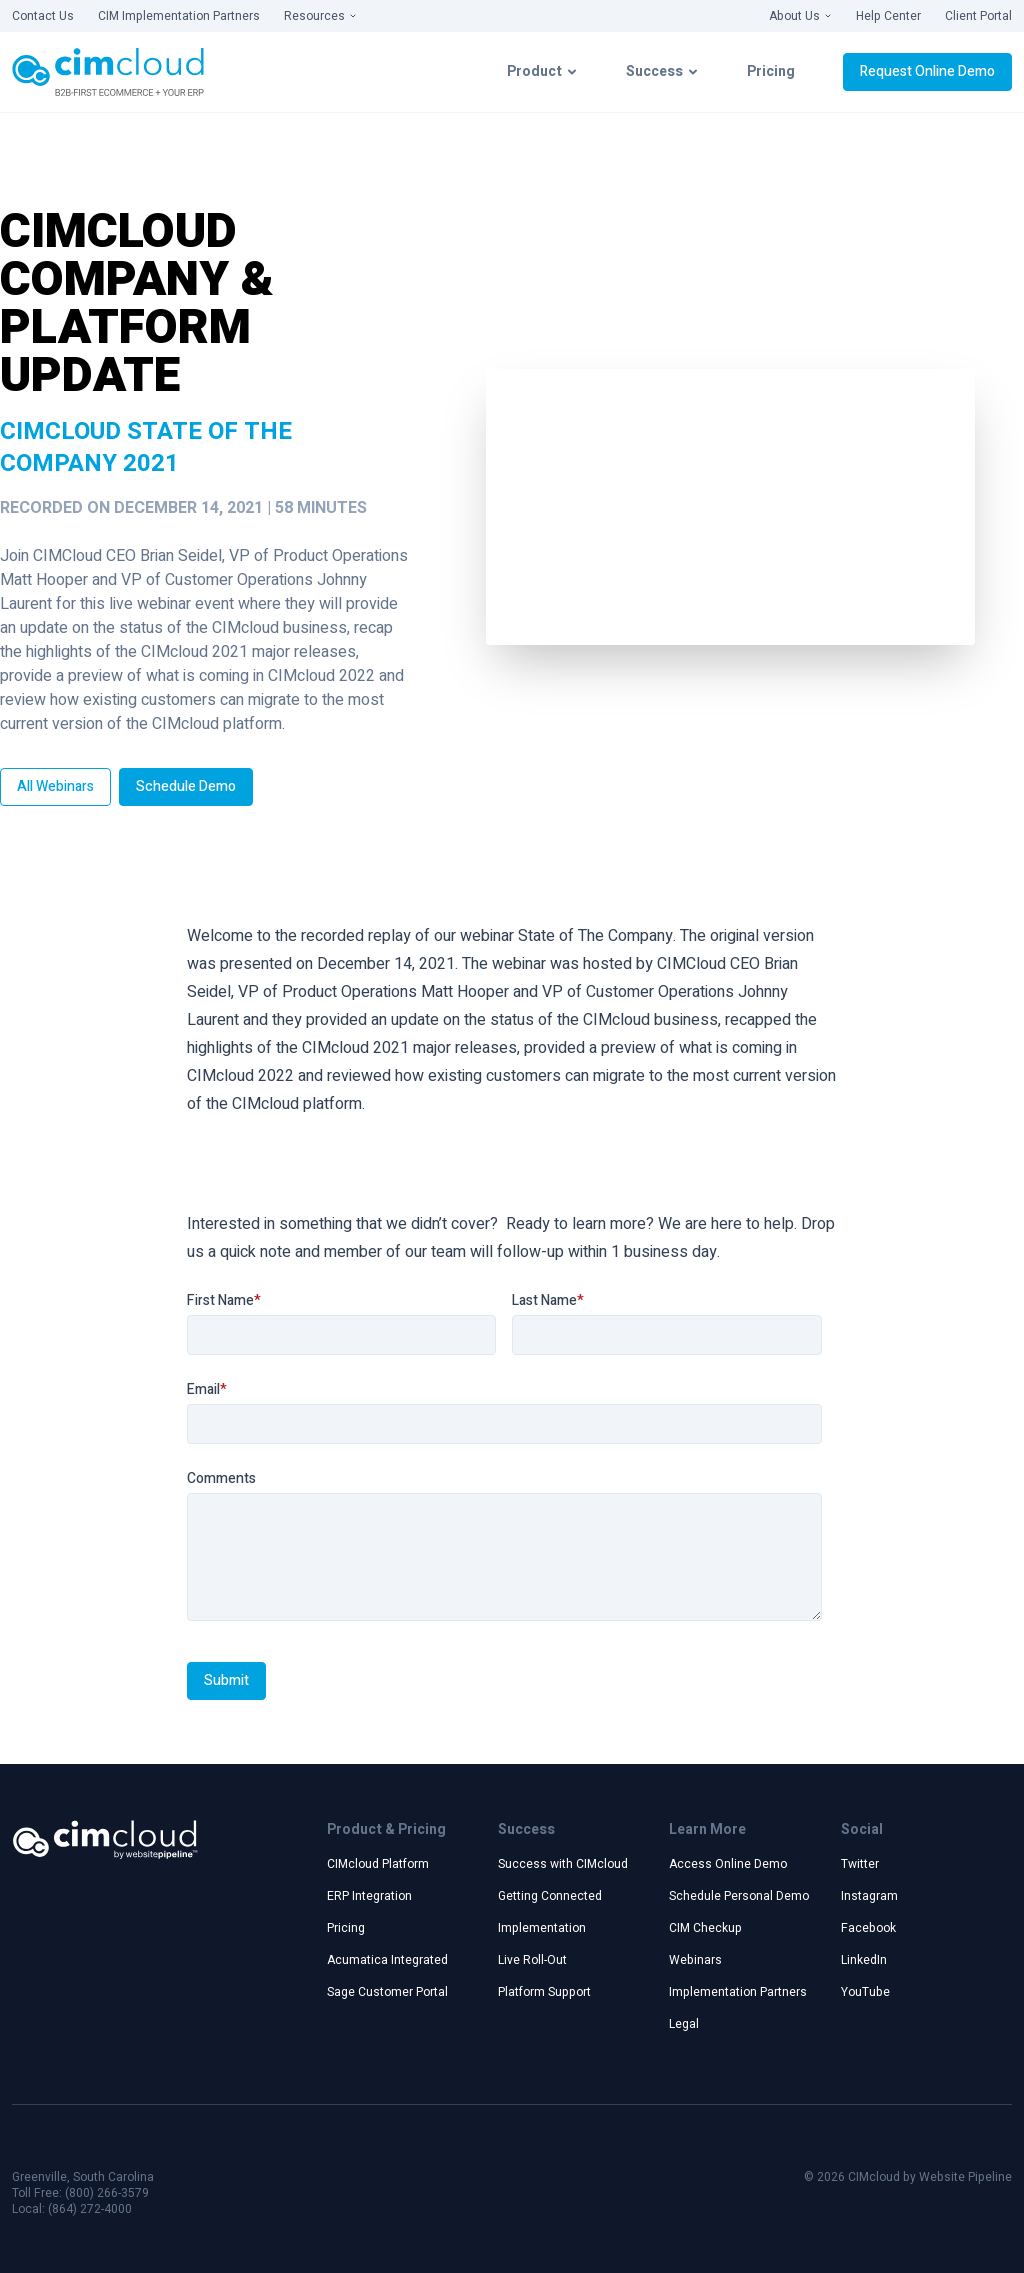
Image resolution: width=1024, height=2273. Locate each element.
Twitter (860, 1864)
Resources (320, 16)
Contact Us (43, 16)
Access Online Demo (728, 1864)
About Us (800, 16)
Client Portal (978, 16)
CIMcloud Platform (378, 1864)
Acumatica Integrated (387, 1960)
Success (662, 71)
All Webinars (55, 786)
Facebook (868, 1928)
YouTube (865, 1992)
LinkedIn (864, 1960)
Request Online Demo (927, 71)
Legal (684, 2024)
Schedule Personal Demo (739, 1896)
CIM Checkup (705, 1928)
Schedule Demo (186, 786)
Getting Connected (550, 1896)
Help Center (888, 16)
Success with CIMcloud (563, 1864)
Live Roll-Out (532, 1960)
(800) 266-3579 (107, 2193)
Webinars (695, 1960)
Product (542, 71)
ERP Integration (369, 1896)
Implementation (542, 1928)
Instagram (869, 1896)
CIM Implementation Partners (179, 16)
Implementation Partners (738, 1992)
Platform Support (544, 1992)
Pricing (771, 71)
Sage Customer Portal (387, 1992)
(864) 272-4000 (90, 2209)
